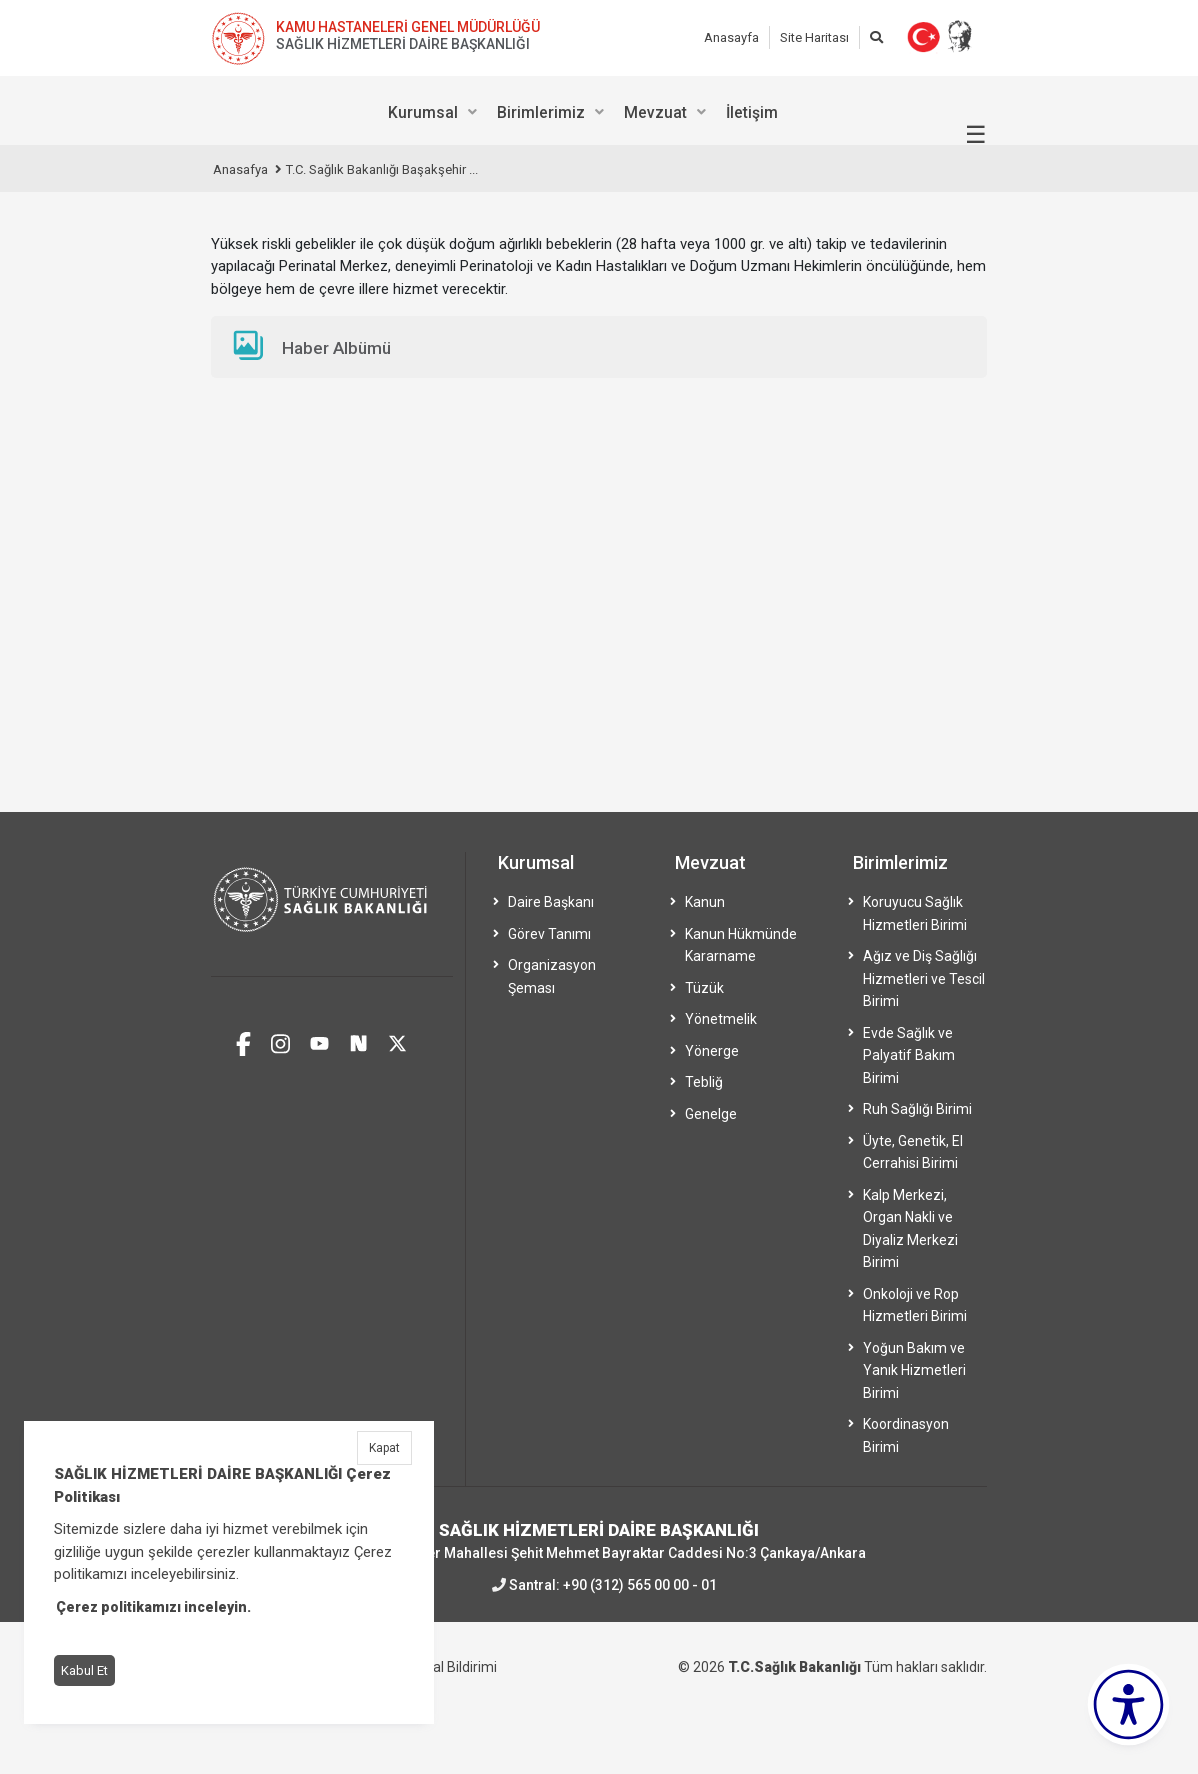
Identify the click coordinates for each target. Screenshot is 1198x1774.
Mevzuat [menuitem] (655, 112)
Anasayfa (731, 37)
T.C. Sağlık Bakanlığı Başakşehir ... (382, 169)
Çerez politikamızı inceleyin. (153, 1607)
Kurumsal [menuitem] (423, 112)
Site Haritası (814, 37)
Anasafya (240, 169)
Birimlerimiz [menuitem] (541, 112)
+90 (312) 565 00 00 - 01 (640, 1585)
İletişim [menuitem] (752, 112)
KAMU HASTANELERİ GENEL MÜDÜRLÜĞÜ (408, 27)
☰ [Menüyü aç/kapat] (976, 135)
